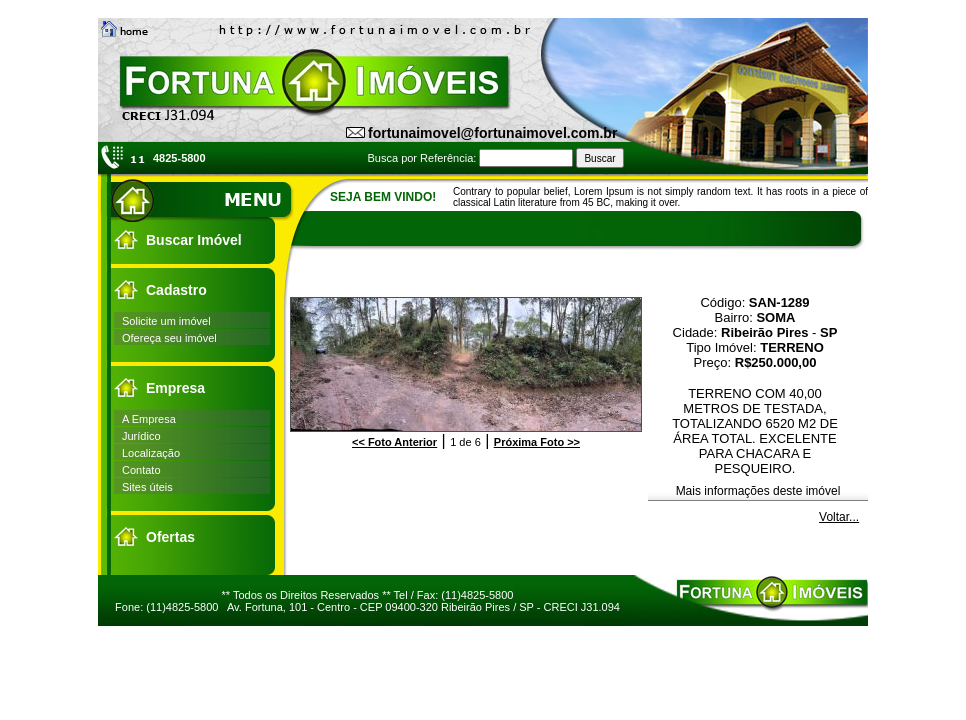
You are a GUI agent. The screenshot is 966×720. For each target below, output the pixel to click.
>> (537, 442)
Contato (141, 470)
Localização (151, 453)
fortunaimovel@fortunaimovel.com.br (492, 133)
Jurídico (141, 436)
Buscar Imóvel (194, 240)
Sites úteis (147, 487)
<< (394, 442)
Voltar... (839, 517)
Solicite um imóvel (166, 321)
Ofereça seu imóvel (169, 338)
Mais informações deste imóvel (758, 491)
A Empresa (149, 419)
